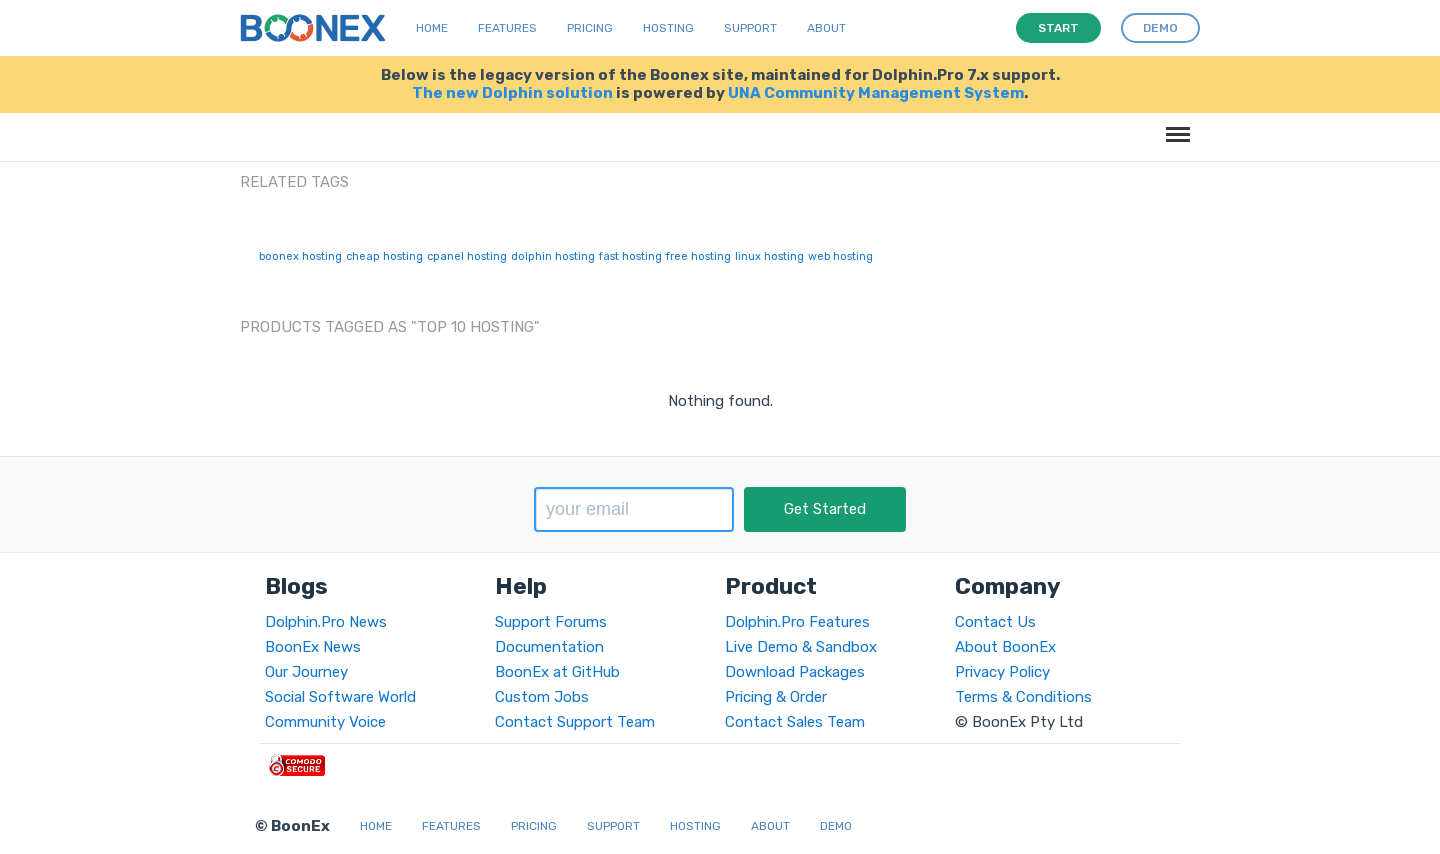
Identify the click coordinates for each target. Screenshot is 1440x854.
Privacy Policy (1002, 672)
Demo (836, 826)
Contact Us (995, 622)
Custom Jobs (542, 697)
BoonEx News (313, 647)
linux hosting (769, 256)
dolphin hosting (553, 256)
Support (750, 28)
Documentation (549, 647)
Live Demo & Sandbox (801, 647)
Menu (1174, 124)
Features (507, 28)
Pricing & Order (776, 697)
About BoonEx (1005, 647)
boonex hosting (300, 256)
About (826, 28)
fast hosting (630, 256)
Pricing (590, 28)
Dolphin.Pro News (326, 622)
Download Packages (795, 672)
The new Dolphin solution (512, 93)
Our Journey (306, 672)
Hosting (668, 28)
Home (432, 28)
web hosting (840, 256)
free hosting (698, 256)
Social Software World (340, 697)
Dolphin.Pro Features (797, 622)
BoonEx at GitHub (557, 672)
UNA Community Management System (876, 93)
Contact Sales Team (795, 722)
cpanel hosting (467, 256)
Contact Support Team (575, 722)
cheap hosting (384, 256)
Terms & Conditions (1023, 697)
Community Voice (325, 722)
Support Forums (551, 622)
